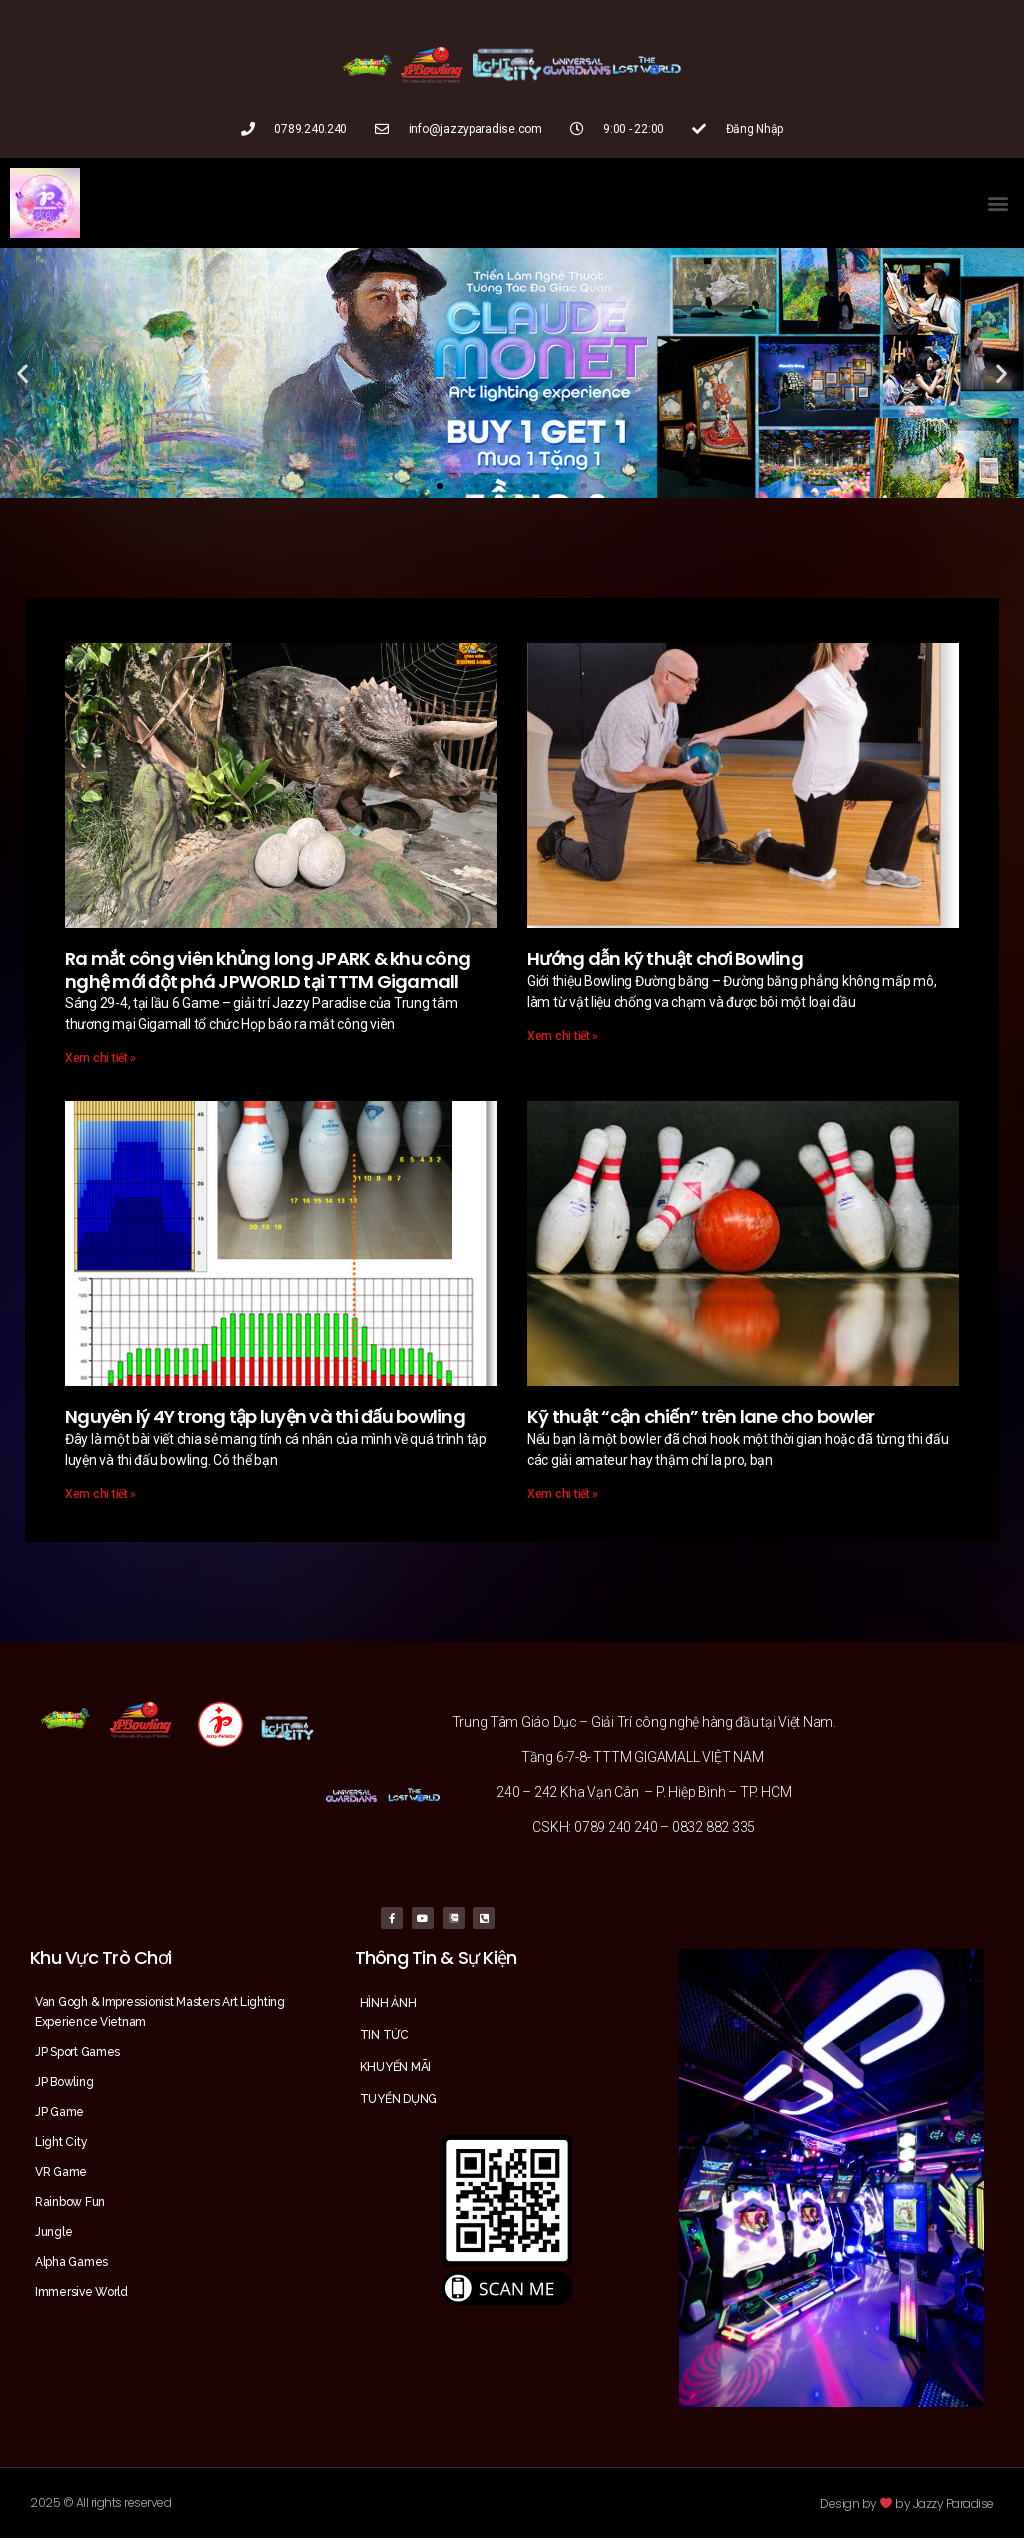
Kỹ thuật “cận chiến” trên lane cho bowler (700, 1416)
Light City (61, 2142)
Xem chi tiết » (100, 1058)
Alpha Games (71, 2262)
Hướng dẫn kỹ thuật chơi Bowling (665, 958)
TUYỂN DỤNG (398, 2099)
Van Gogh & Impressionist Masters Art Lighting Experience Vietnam (160, 2012)
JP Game (59, 2112)
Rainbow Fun (70, 2202)
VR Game (61, 2172)
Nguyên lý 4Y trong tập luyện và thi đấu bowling (265, 1416)
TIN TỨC (384, 2035)
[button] (997, 203)
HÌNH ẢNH (388, 2003)
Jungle (53, 2232)
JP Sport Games (77, 2052)
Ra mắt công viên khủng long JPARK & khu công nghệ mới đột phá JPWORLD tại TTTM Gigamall (267, 970)
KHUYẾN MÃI (395, 2067)
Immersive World (81, 2292)
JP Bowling (64, 2082)
